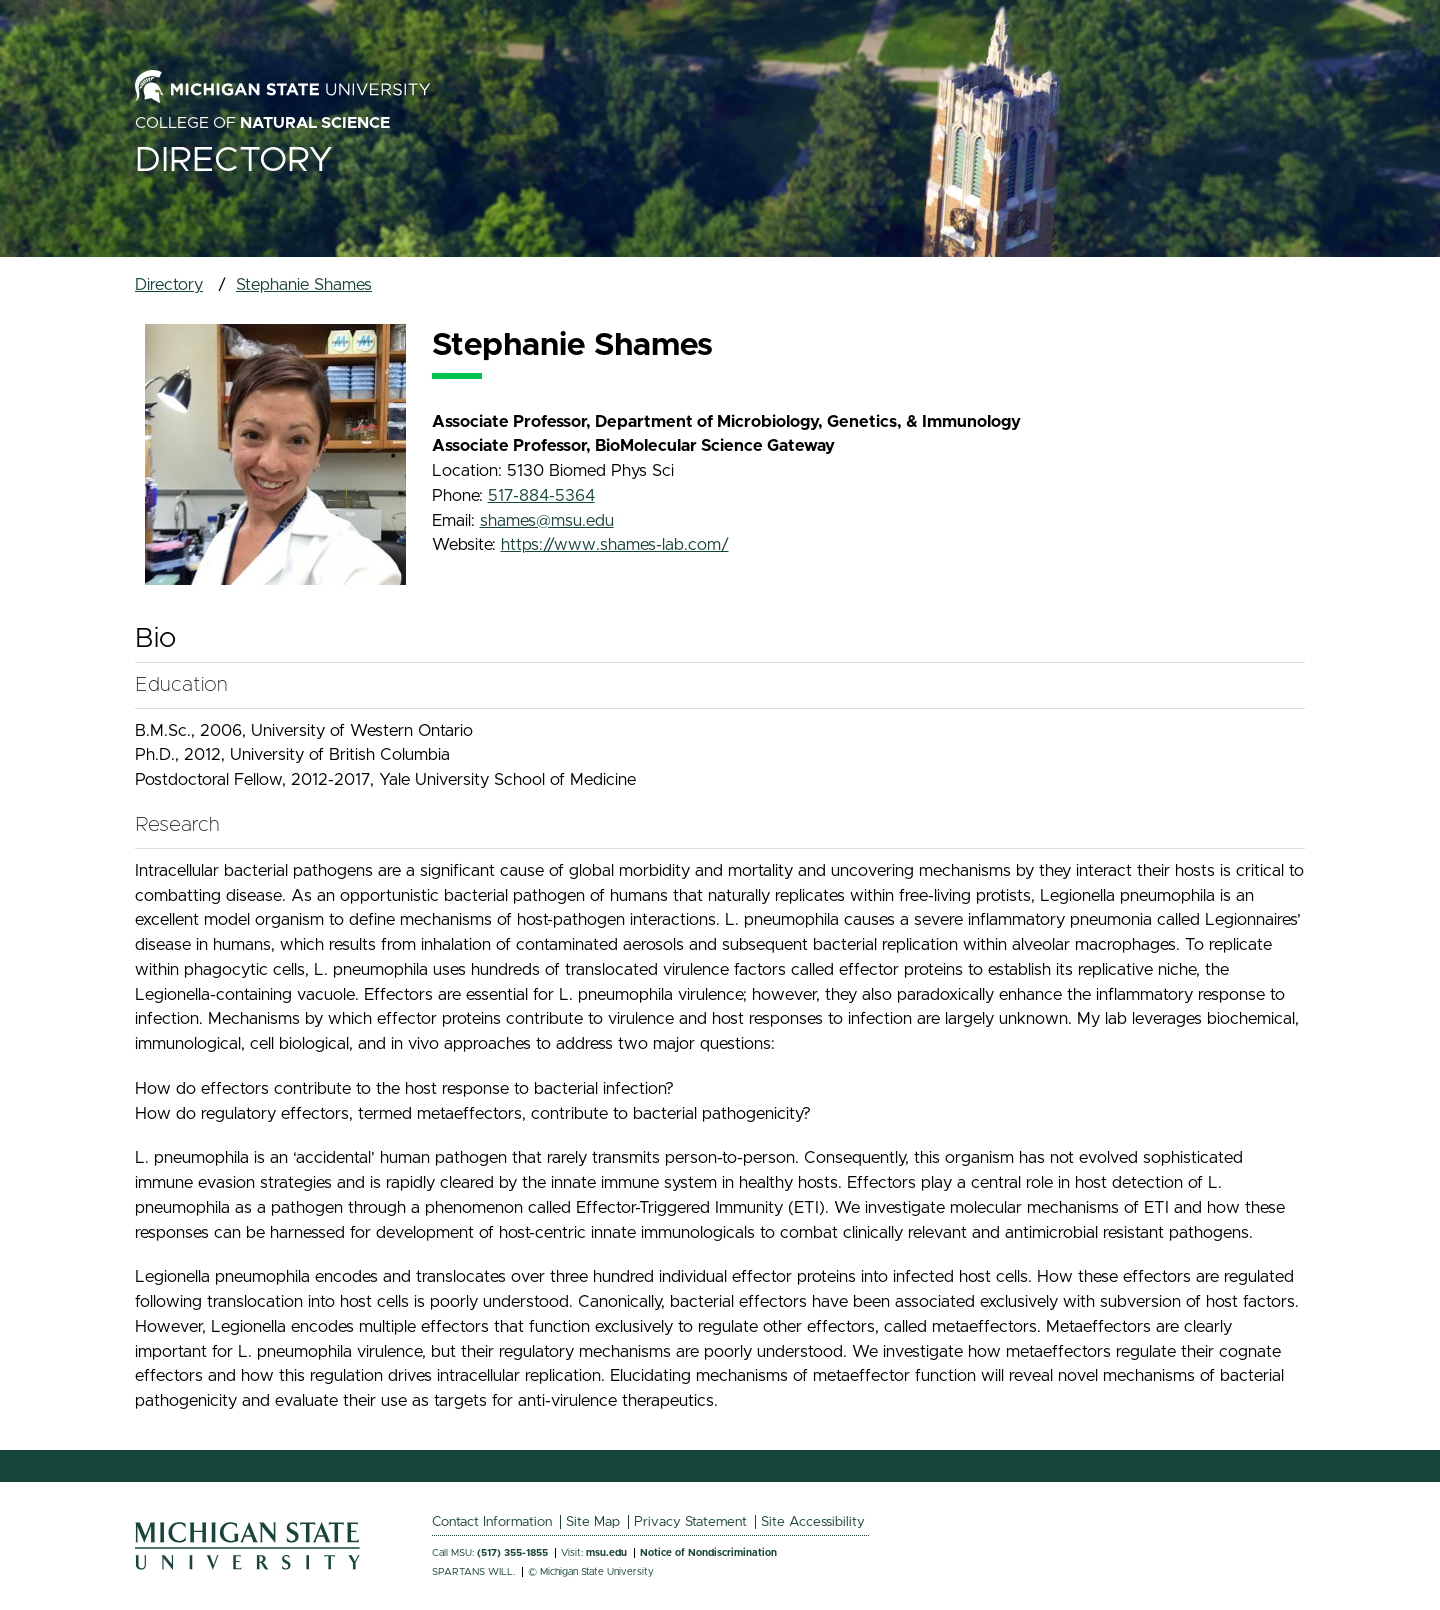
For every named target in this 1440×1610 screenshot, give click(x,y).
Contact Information (492, 1522)
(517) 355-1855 (512, 1553)
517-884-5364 (541, 496)
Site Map (593, 1522)
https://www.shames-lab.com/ (615, 545)
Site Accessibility (813, 1522)
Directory (234, 160)
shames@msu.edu (547, 521)
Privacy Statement (690, 1522)
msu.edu (606, 1553)
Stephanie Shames (304, 285)
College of (262, 123)
